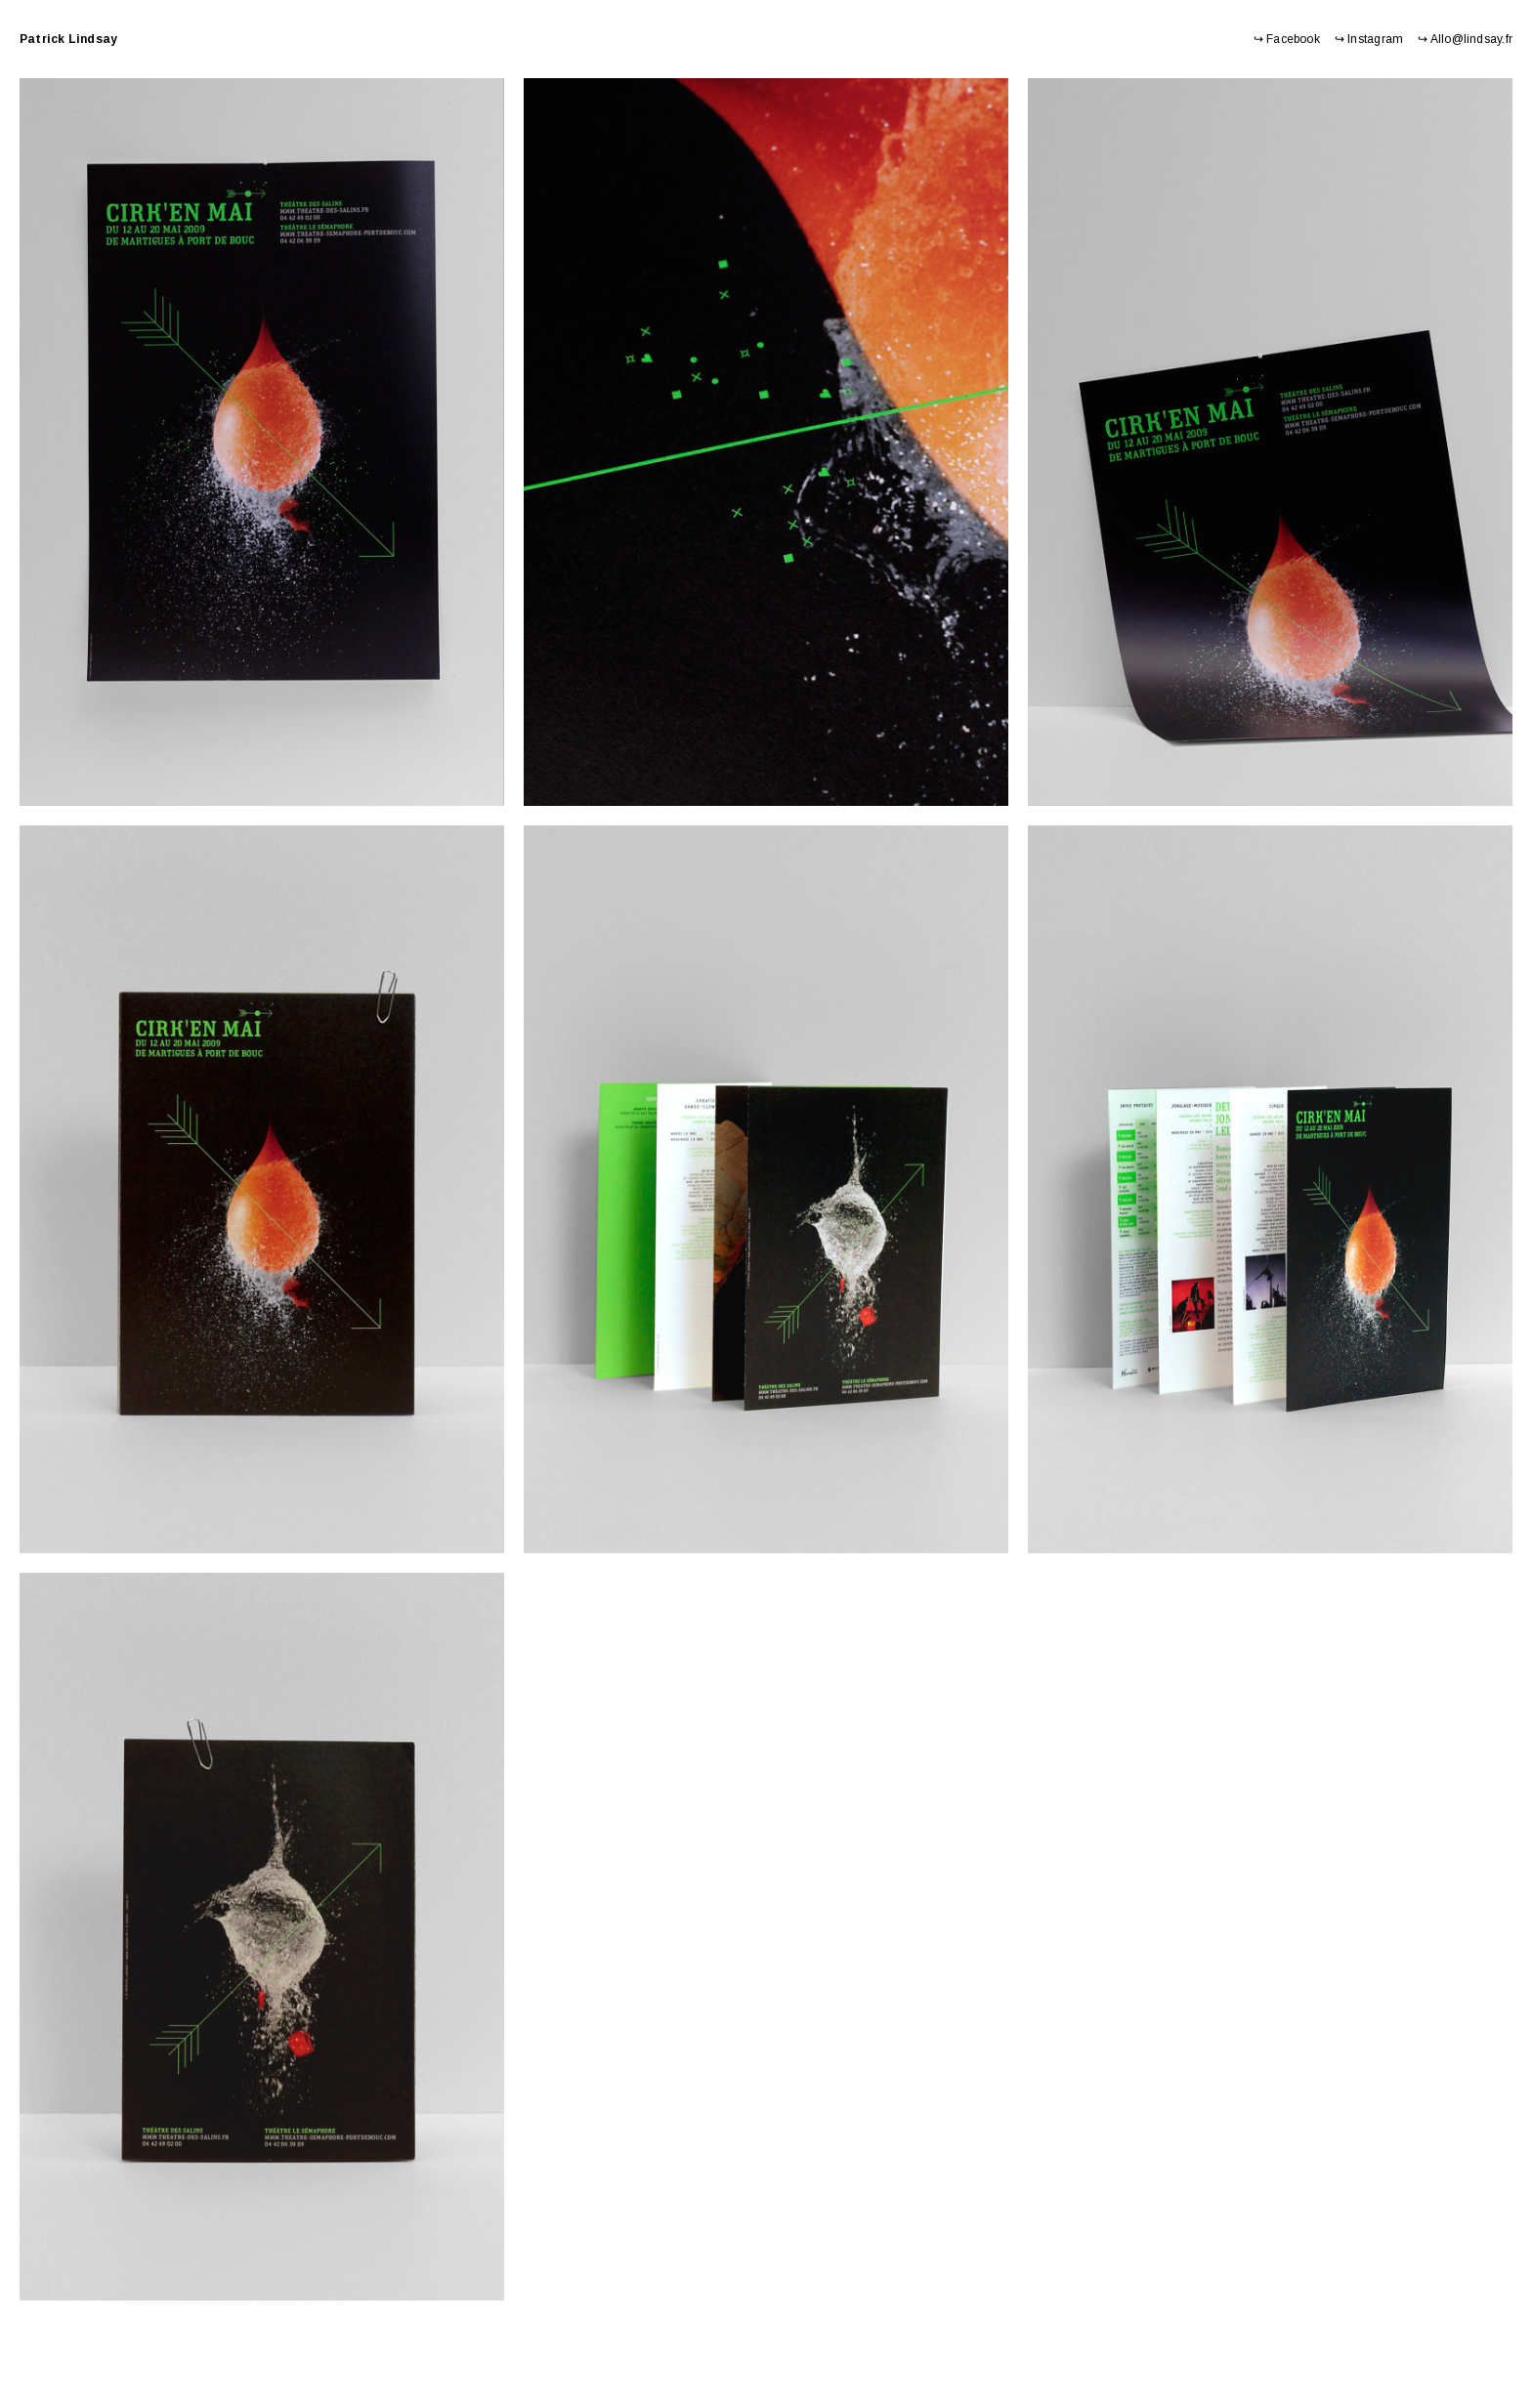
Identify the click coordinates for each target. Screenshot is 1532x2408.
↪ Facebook (1287, 39)
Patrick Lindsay (68, 39)
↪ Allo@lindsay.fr (1465, 39)
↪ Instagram (1369, 39)
